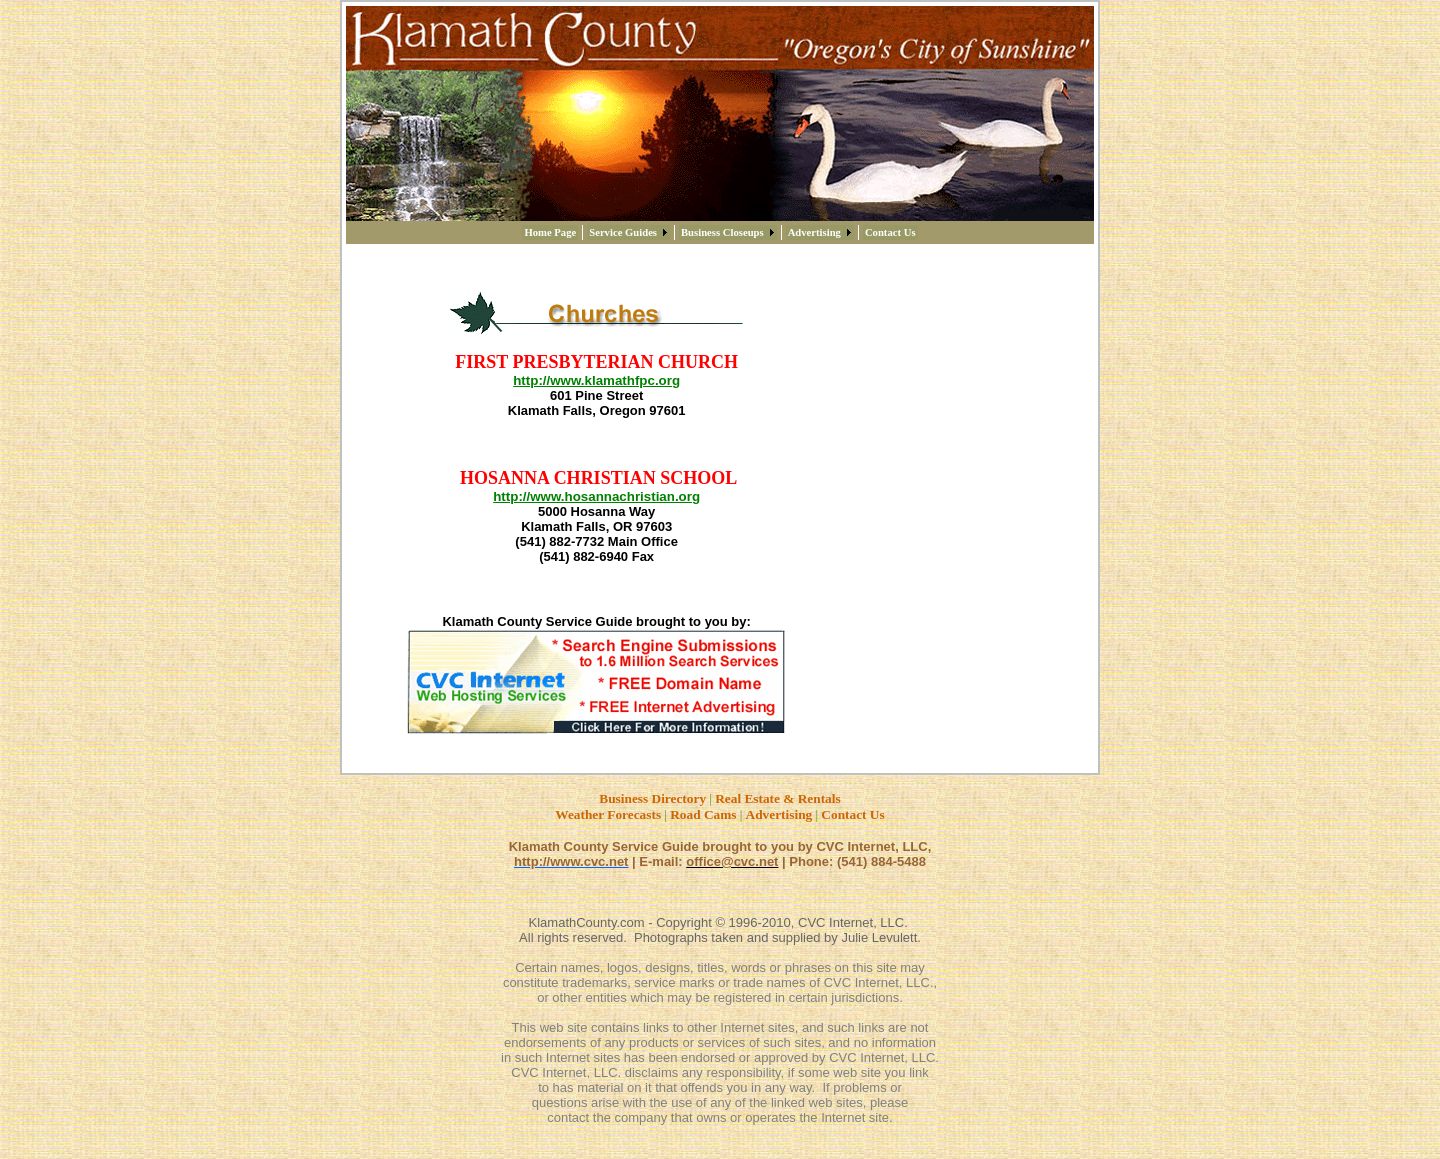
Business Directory (652, 798)
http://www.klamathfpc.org (596, 380)
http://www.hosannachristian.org (596, 496)
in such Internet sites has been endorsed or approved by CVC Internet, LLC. (720, 1057)
